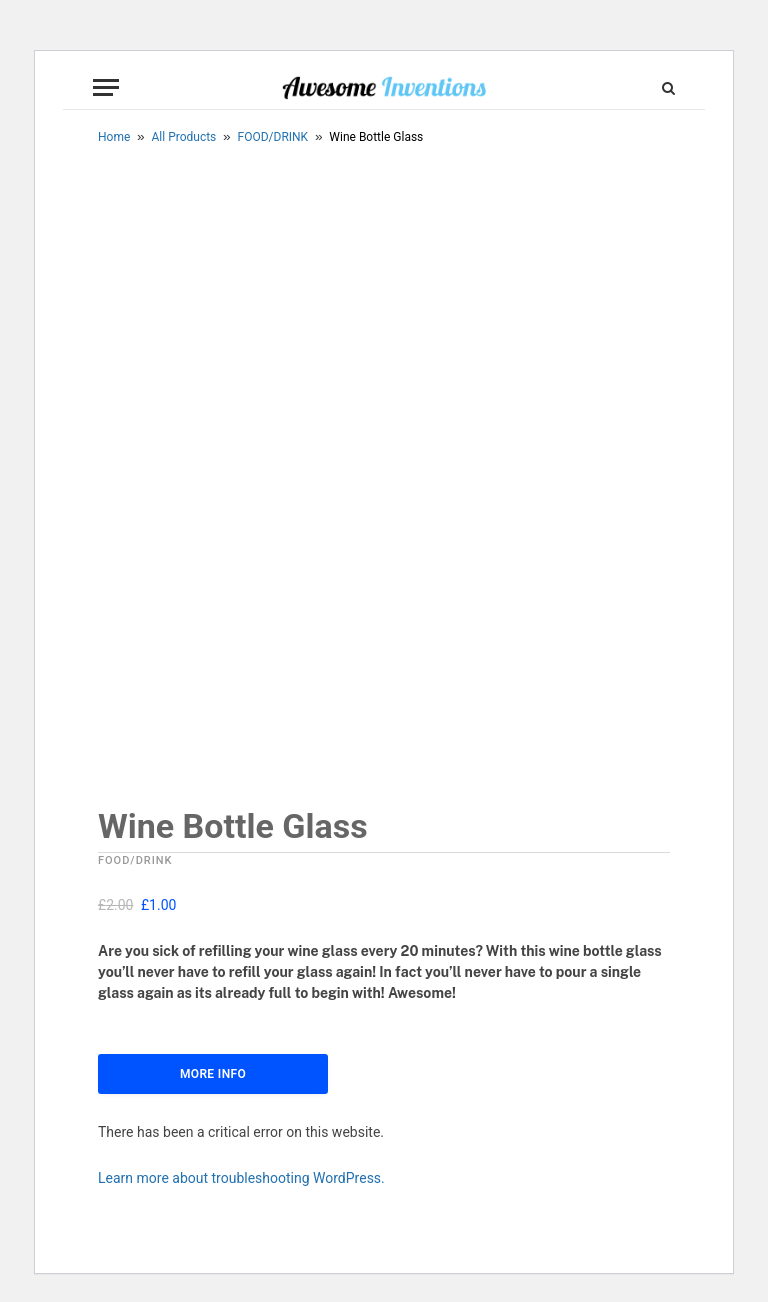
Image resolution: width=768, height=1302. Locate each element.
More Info (213, 1074)
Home (114, 137)
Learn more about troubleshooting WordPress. (241, 1178)
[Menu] (106, 87)
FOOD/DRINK (273, 137)
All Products (184, 137)
